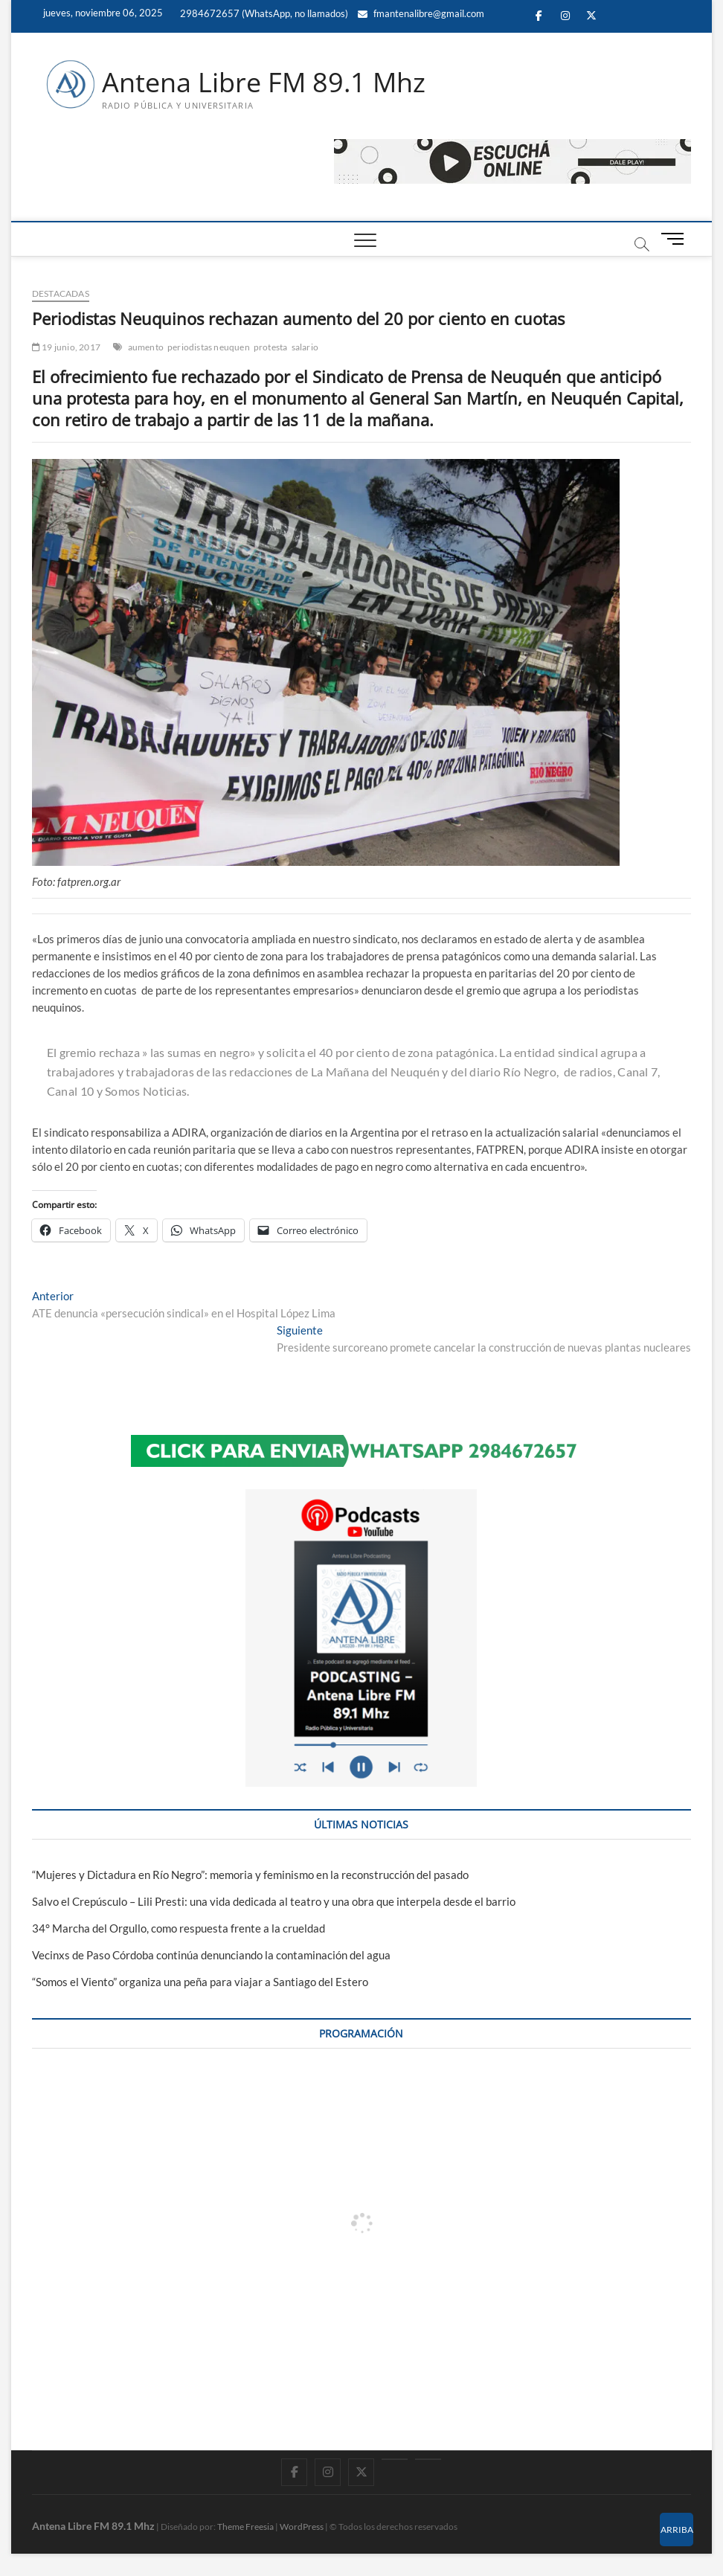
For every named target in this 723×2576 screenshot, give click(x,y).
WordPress (302, 2526)
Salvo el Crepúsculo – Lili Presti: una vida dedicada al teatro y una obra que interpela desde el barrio (273, 1901)
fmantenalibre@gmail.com (421, 13)
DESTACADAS (60, 293)
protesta (271, 347)
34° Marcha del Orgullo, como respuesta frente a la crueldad (178, 1928)
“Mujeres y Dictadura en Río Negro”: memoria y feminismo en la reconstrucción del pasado (250, 1874)
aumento (146, 347)
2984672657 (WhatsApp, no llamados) (263, 13)
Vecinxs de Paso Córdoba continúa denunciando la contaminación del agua (211, 1955)
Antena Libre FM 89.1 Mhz (263, 82)
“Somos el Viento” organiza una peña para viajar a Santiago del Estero (200, 1981)
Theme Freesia (245, 2526)
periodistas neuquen (208, 347)
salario (305, 347)
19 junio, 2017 (66, 347)
